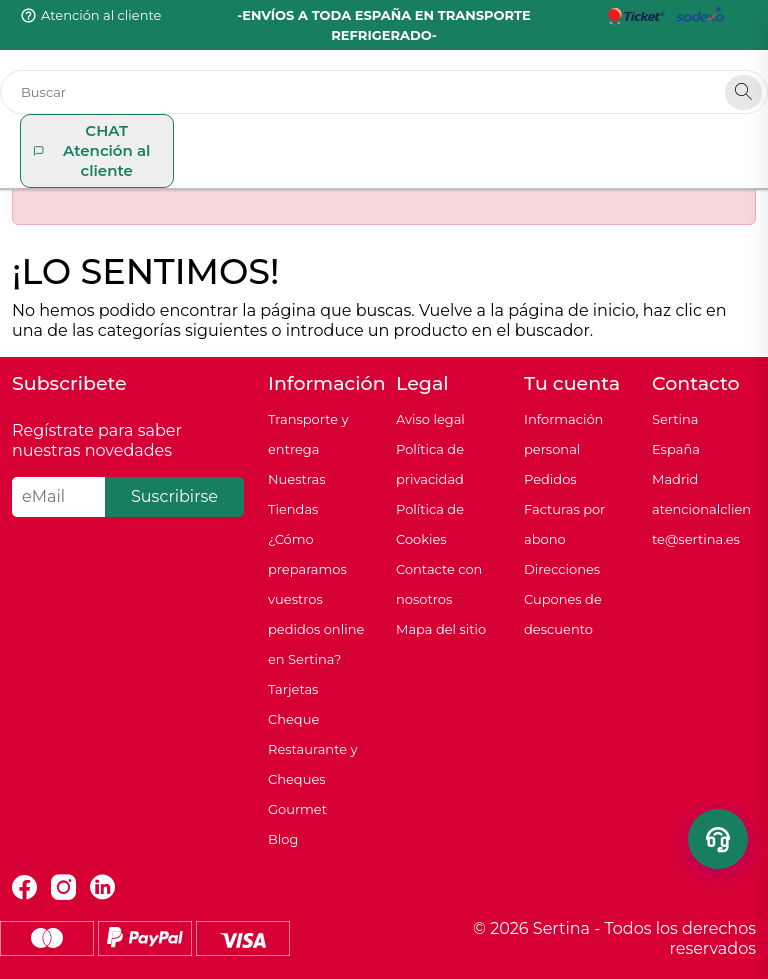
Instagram (63, 887)
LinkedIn (102, 887)
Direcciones (562, 569)
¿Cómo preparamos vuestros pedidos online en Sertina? (316, 599)
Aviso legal (430, 419)
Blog (283, 839)
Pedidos (550, 479)
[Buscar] (384, 92)
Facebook (24, 887)
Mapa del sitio (441, 629)
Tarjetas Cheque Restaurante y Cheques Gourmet (313, 749)
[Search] (743, 92)
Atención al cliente (101, 15)
